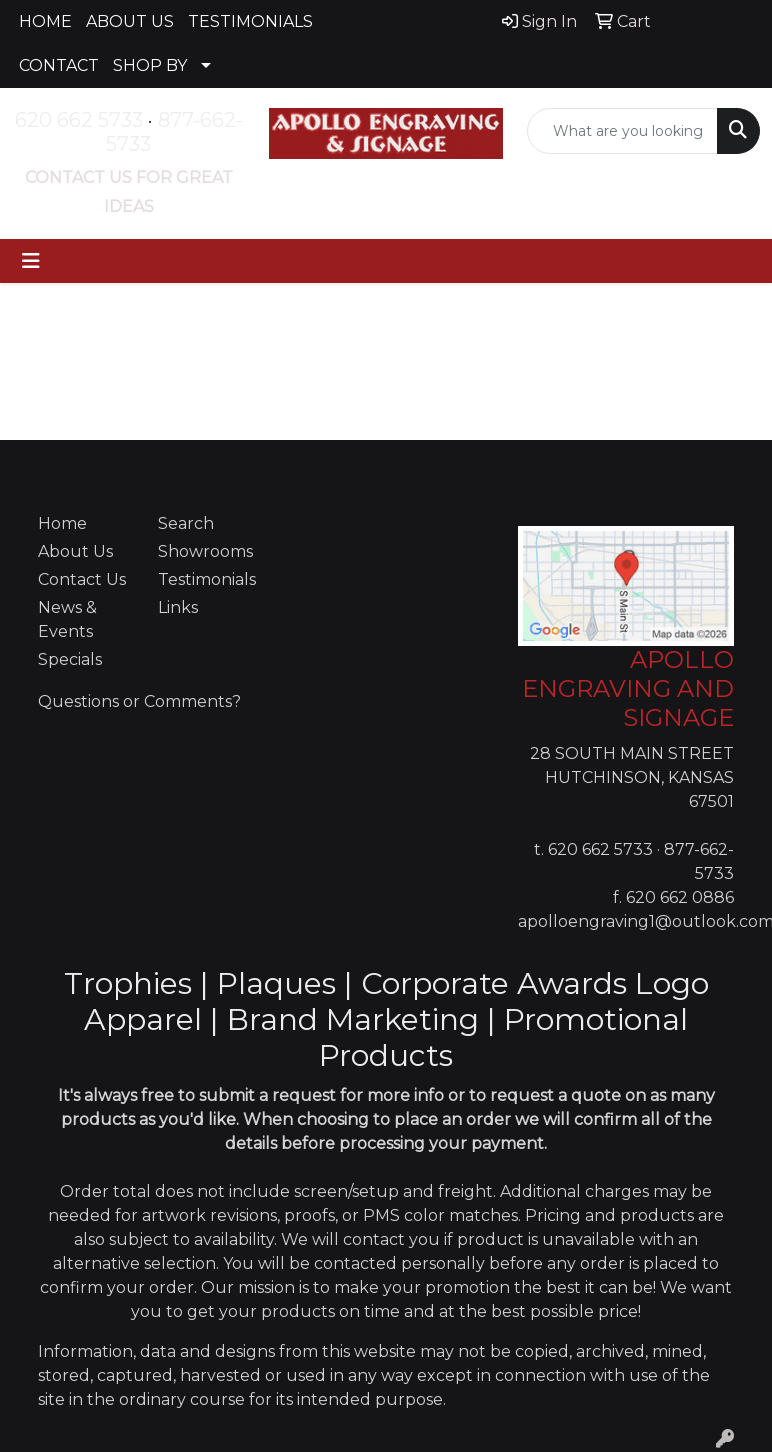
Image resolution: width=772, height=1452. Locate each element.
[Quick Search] (622, 131)
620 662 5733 (79, 120)
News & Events (67, 619)
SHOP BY (150, 65)
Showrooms (205, 551)
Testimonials (206, 579)
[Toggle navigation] (31, 261)
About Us (75, 551)
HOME (45, 21)
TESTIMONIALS (250, 21)
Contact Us (82, 579)
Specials (70, 659)
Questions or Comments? (139, 701)
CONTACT (59, 65)
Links (178, 607)
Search (186, 523)
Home (62, 523)
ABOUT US (130, 21)
